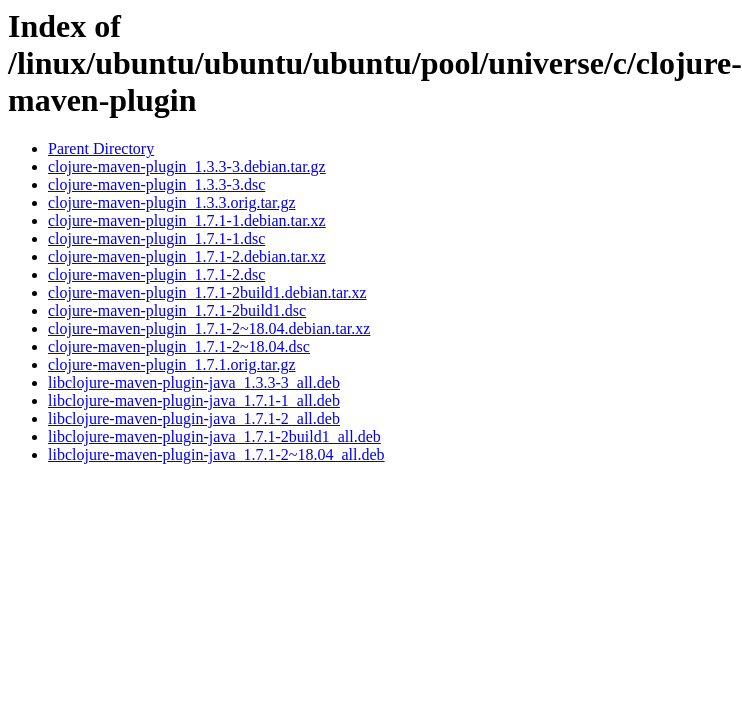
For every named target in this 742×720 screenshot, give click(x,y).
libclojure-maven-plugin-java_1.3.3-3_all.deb (194, 382)
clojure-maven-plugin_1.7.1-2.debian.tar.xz (187, 256)
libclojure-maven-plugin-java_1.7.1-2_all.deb (194, 418)
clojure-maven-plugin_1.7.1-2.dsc (156, 274)
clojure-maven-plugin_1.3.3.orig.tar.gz (171, 202)
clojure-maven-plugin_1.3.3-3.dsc (156, 184)
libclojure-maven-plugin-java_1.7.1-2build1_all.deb (214, 436)
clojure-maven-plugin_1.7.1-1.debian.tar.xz (187, 220)
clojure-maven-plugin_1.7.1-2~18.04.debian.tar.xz (209, 328)
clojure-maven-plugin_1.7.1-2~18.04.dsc (179, 346)
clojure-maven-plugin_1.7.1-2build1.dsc (177, 310)
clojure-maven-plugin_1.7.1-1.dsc (156, 238)
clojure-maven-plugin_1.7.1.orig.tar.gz (171, 364)
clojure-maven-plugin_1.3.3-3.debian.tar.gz (187, 166)
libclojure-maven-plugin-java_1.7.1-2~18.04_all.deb (216, 454)
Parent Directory (101, 148)
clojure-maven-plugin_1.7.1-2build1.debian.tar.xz (207, 292)
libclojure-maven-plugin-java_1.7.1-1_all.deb (194, 400)
